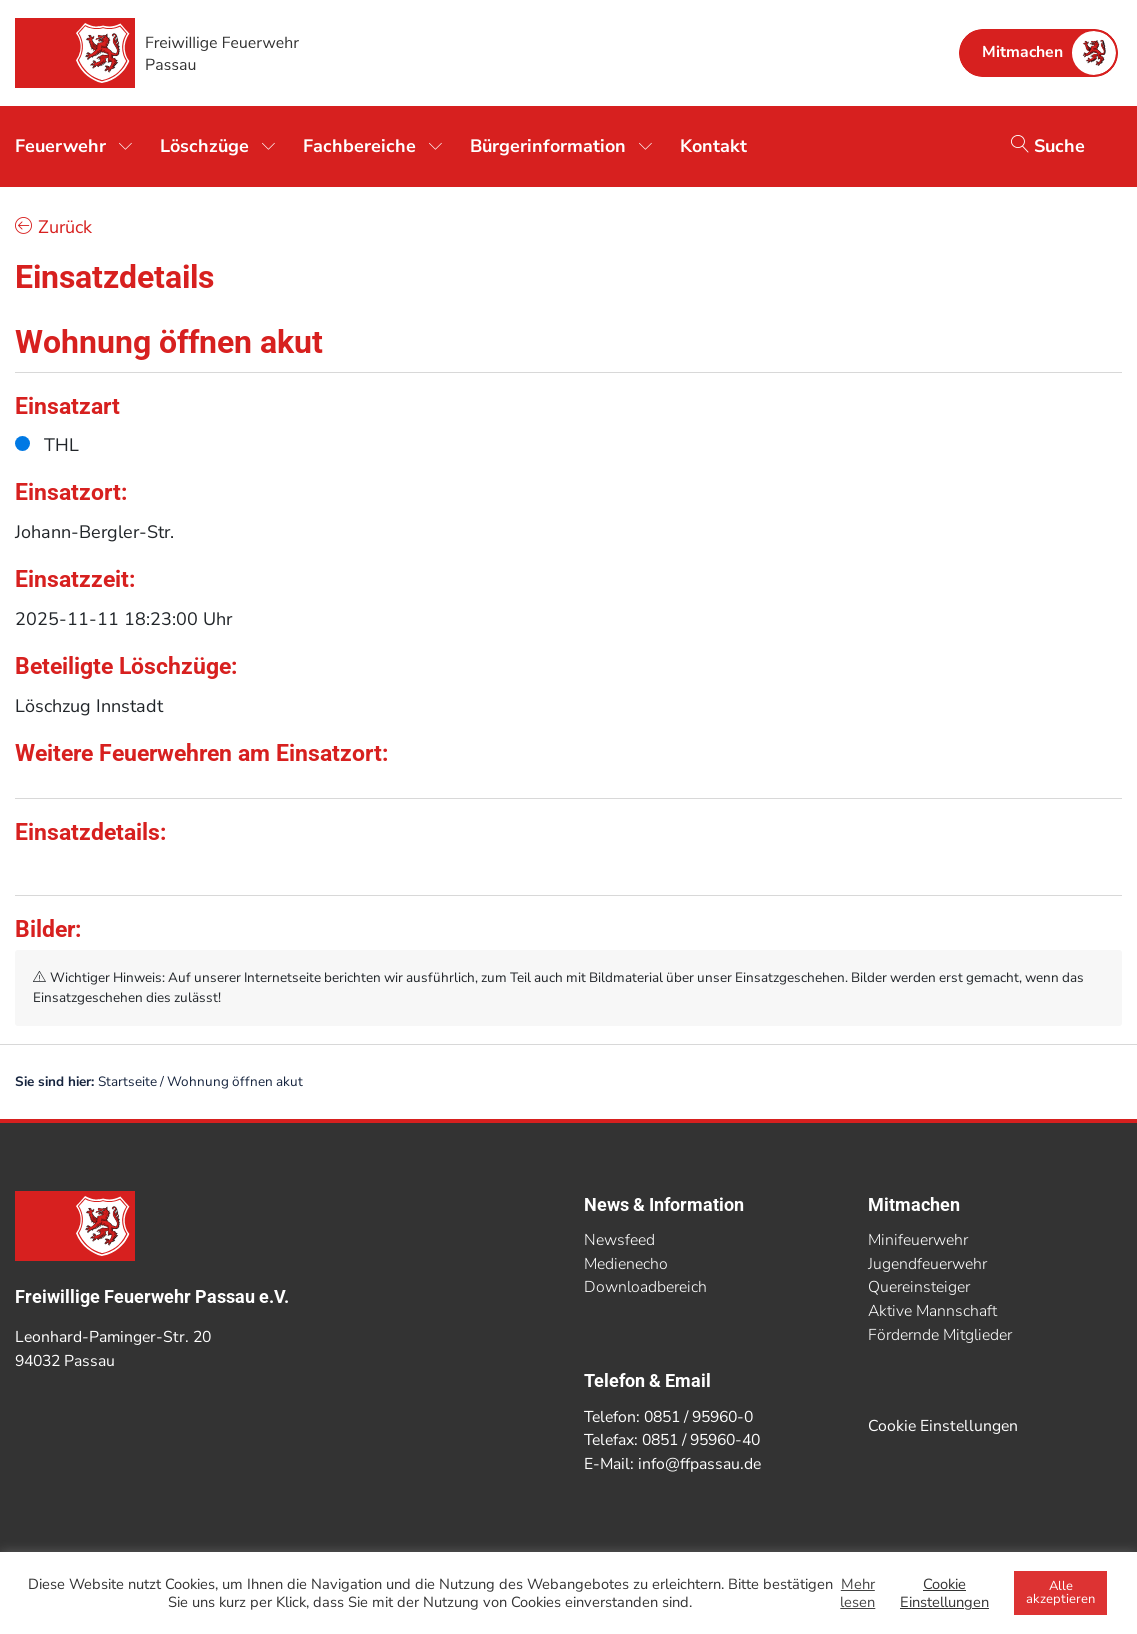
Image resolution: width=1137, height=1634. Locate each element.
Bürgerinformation (548, 146)
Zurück (53, 227)
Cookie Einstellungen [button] (943, 1426)
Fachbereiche (359, 146)
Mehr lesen (857, 1593)
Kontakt (713, 146)
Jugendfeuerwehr (927, 1264)
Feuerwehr (60, 146)
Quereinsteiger (919, 1287)
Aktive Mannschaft (932, 1311)
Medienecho (626, 1264)
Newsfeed (619, 1240)
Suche (1048, 146)
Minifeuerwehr (918, 1240)
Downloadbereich (645, 1287)
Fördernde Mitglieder (940, 1335)
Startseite (127, 1081)
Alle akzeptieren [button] (1060, 1592)
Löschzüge (204, 146)
